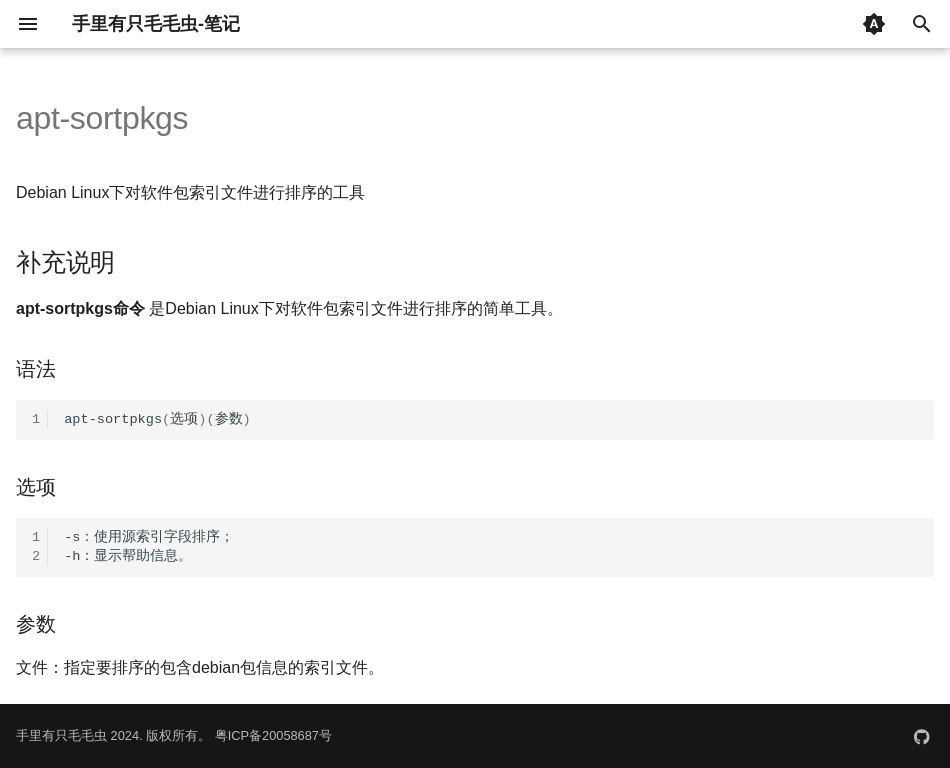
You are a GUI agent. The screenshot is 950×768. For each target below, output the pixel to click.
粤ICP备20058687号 (273, 735)
